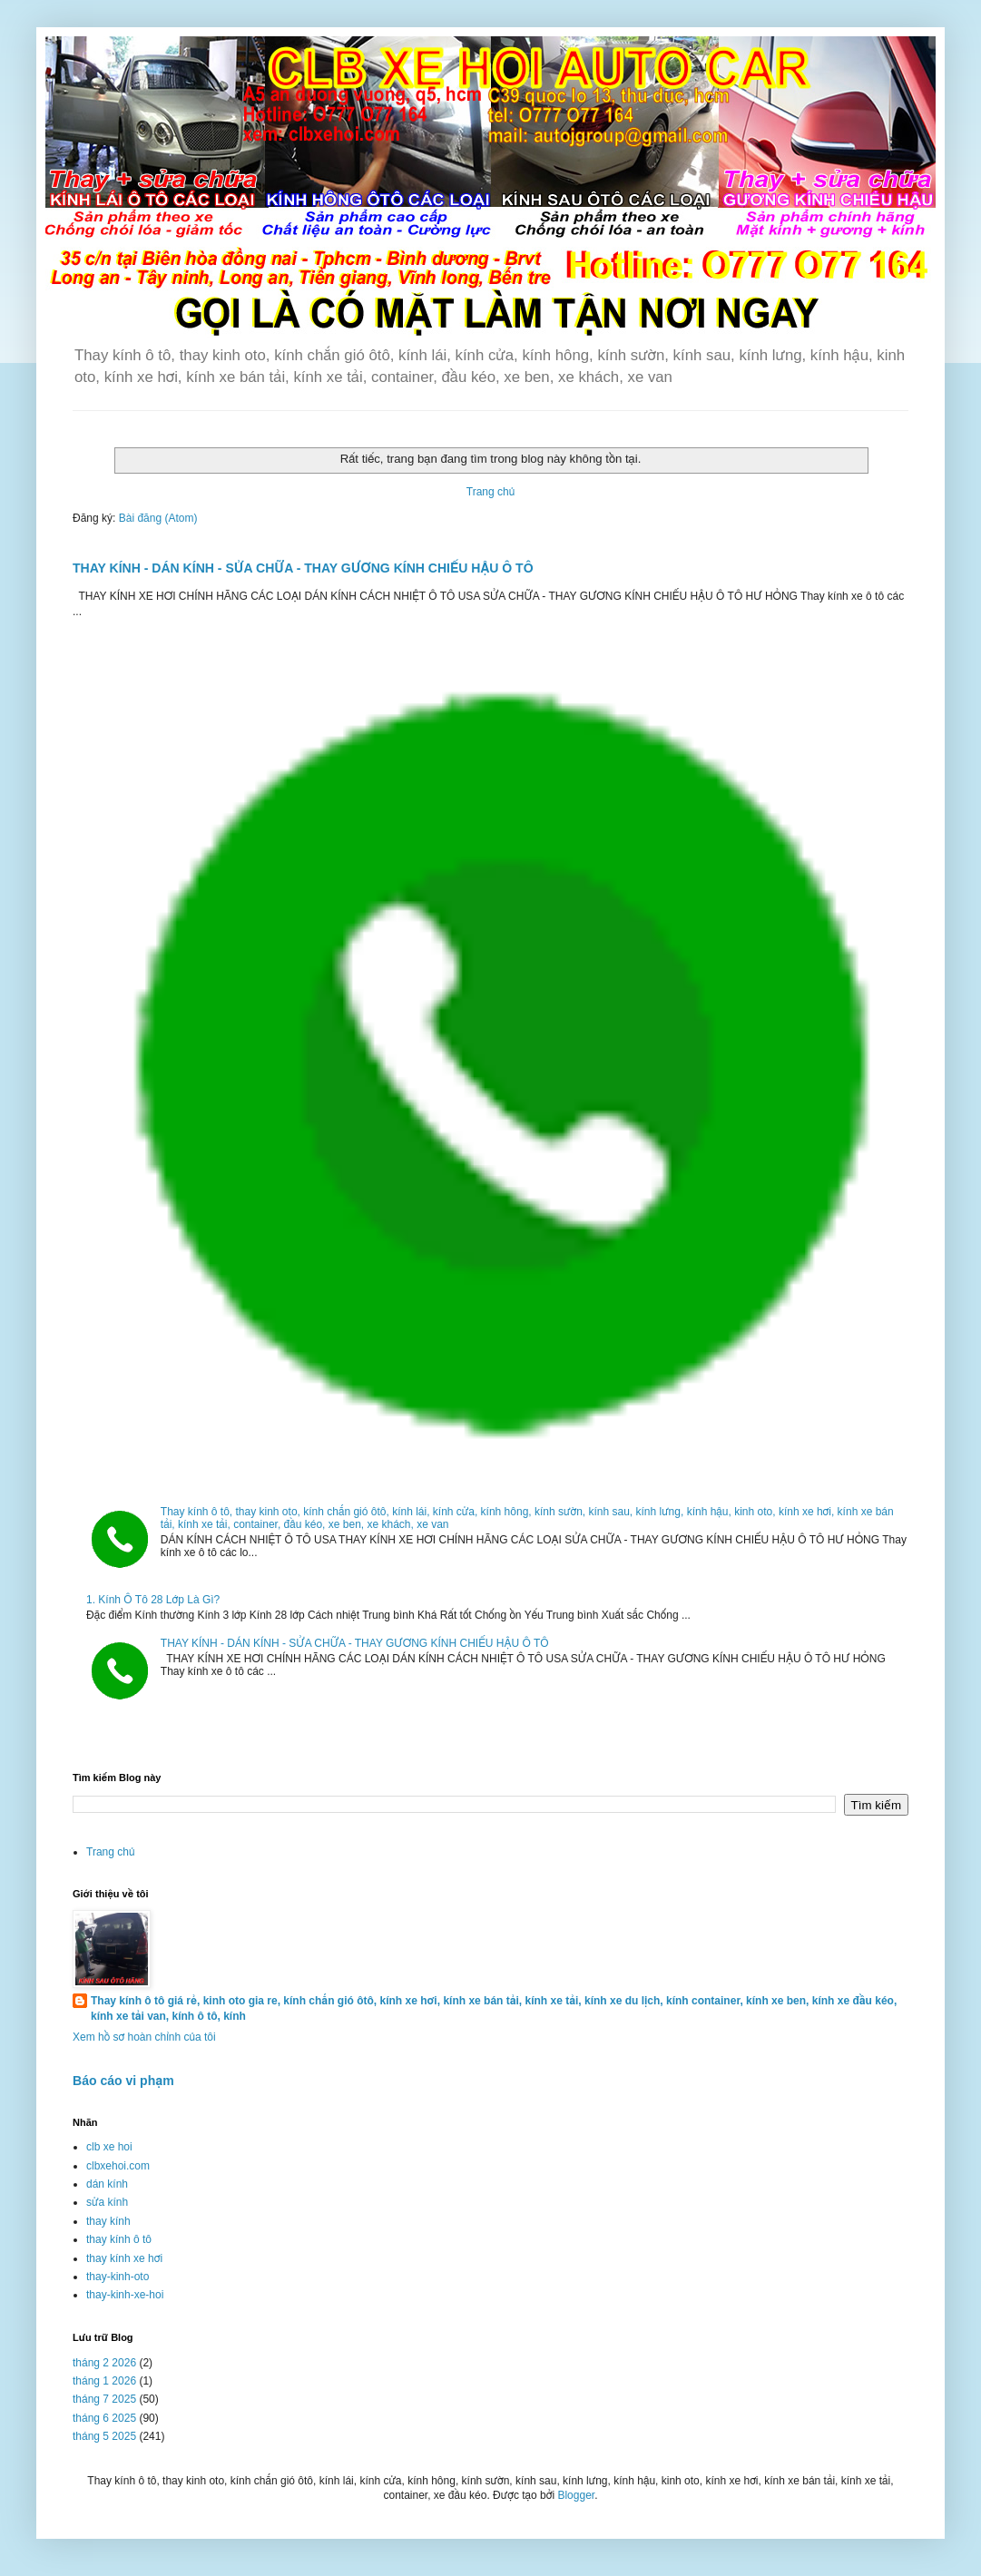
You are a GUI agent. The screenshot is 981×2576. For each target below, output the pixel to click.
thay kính (108, 2221)
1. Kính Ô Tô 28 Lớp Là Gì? (153, 1599)
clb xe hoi (109, 2146)
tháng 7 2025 (104, 2399)
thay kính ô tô (119, 2239)
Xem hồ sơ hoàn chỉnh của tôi (144, 2037)
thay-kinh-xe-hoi (124, 2294)
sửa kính (107, 2202)
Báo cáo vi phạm (123, 2080)
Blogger (575, 2495)
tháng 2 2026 (104, 2362)
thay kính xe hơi (124, 2258)
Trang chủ (490, 491)
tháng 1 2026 (104, 2381)
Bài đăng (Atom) (158, 518)
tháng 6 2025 (104, 2418)
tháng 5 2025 (104, 2436)
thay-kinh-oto (117, 2276)
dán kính (107, 2184)
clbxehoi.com (118, 2166)
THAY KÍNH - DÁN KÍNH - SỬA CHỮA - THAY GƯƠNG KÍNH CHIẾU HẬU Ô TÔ (303, 568)
